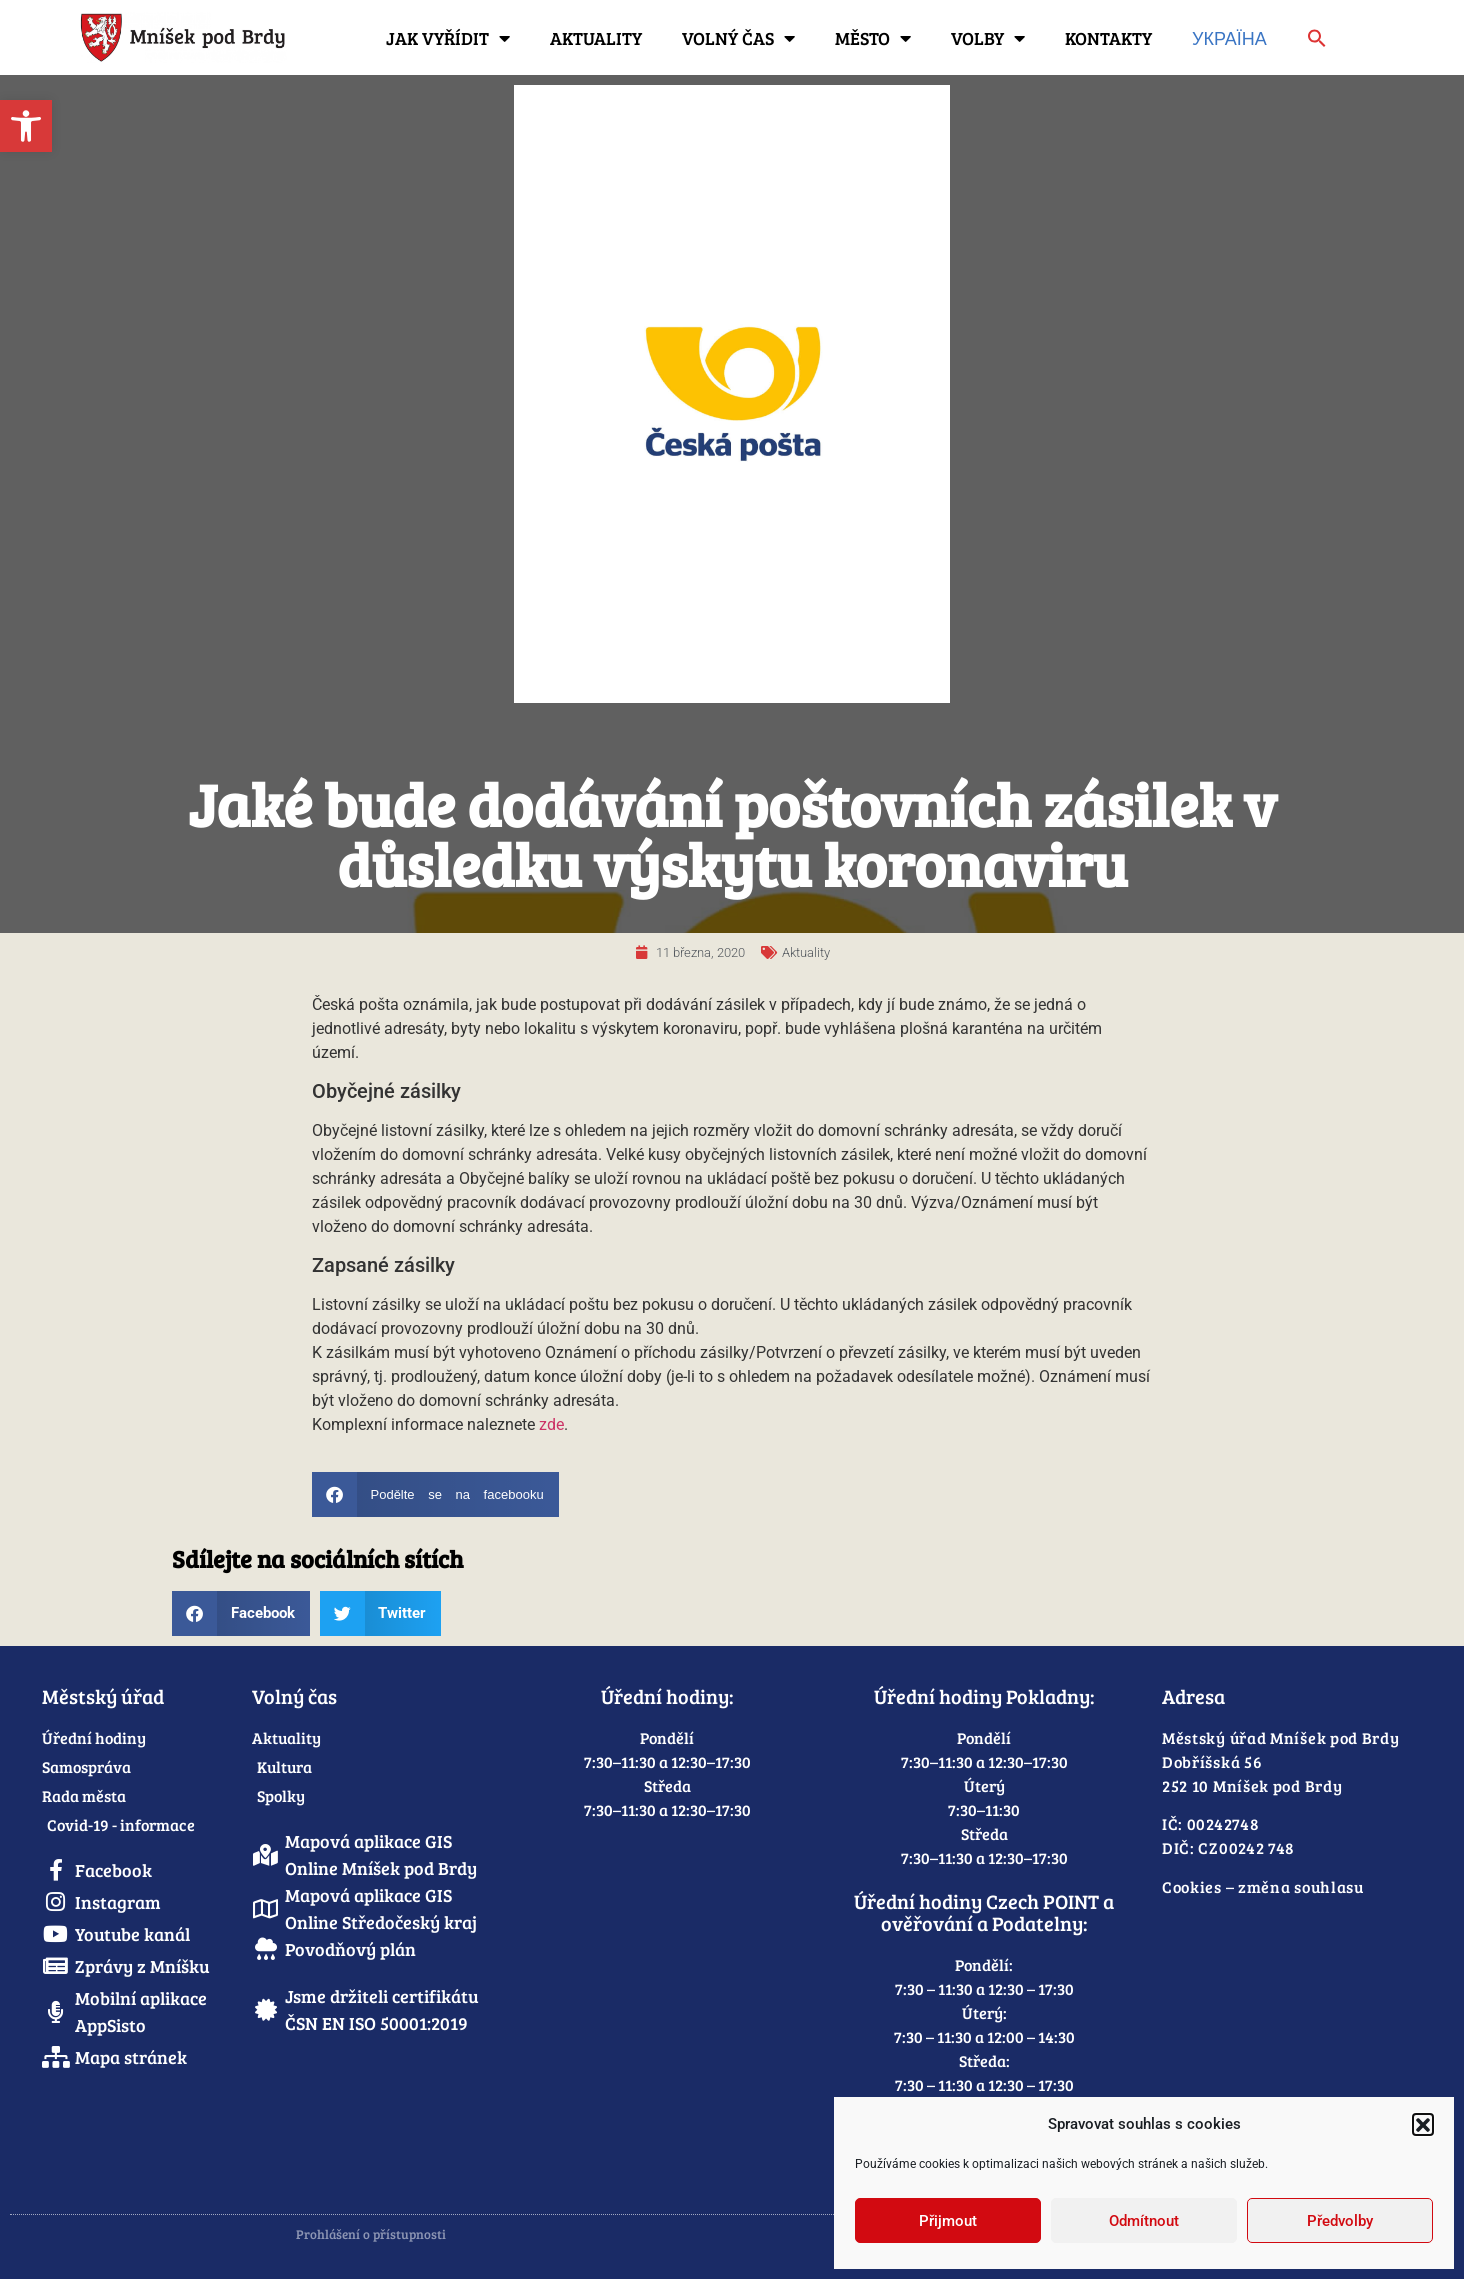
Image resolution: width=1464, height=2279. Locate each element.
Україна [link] (1229, 38)
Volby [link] (988, 38)
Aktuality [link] (596, 38)
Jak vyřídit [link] (448, 38)
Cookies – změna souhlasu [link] (1263, 1886)
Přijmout (948, 2221)
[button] (1423, 2124)
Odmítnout (1144, 2221)
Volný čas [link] (738, 38)
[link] (26, 126)
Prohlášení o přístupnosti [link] (371, 2234)
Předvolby (1340, 2221)
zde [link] (551, 1424)
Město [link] (873, 38)
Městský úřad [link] (103, 1696)
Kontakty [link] (1108, 38)
